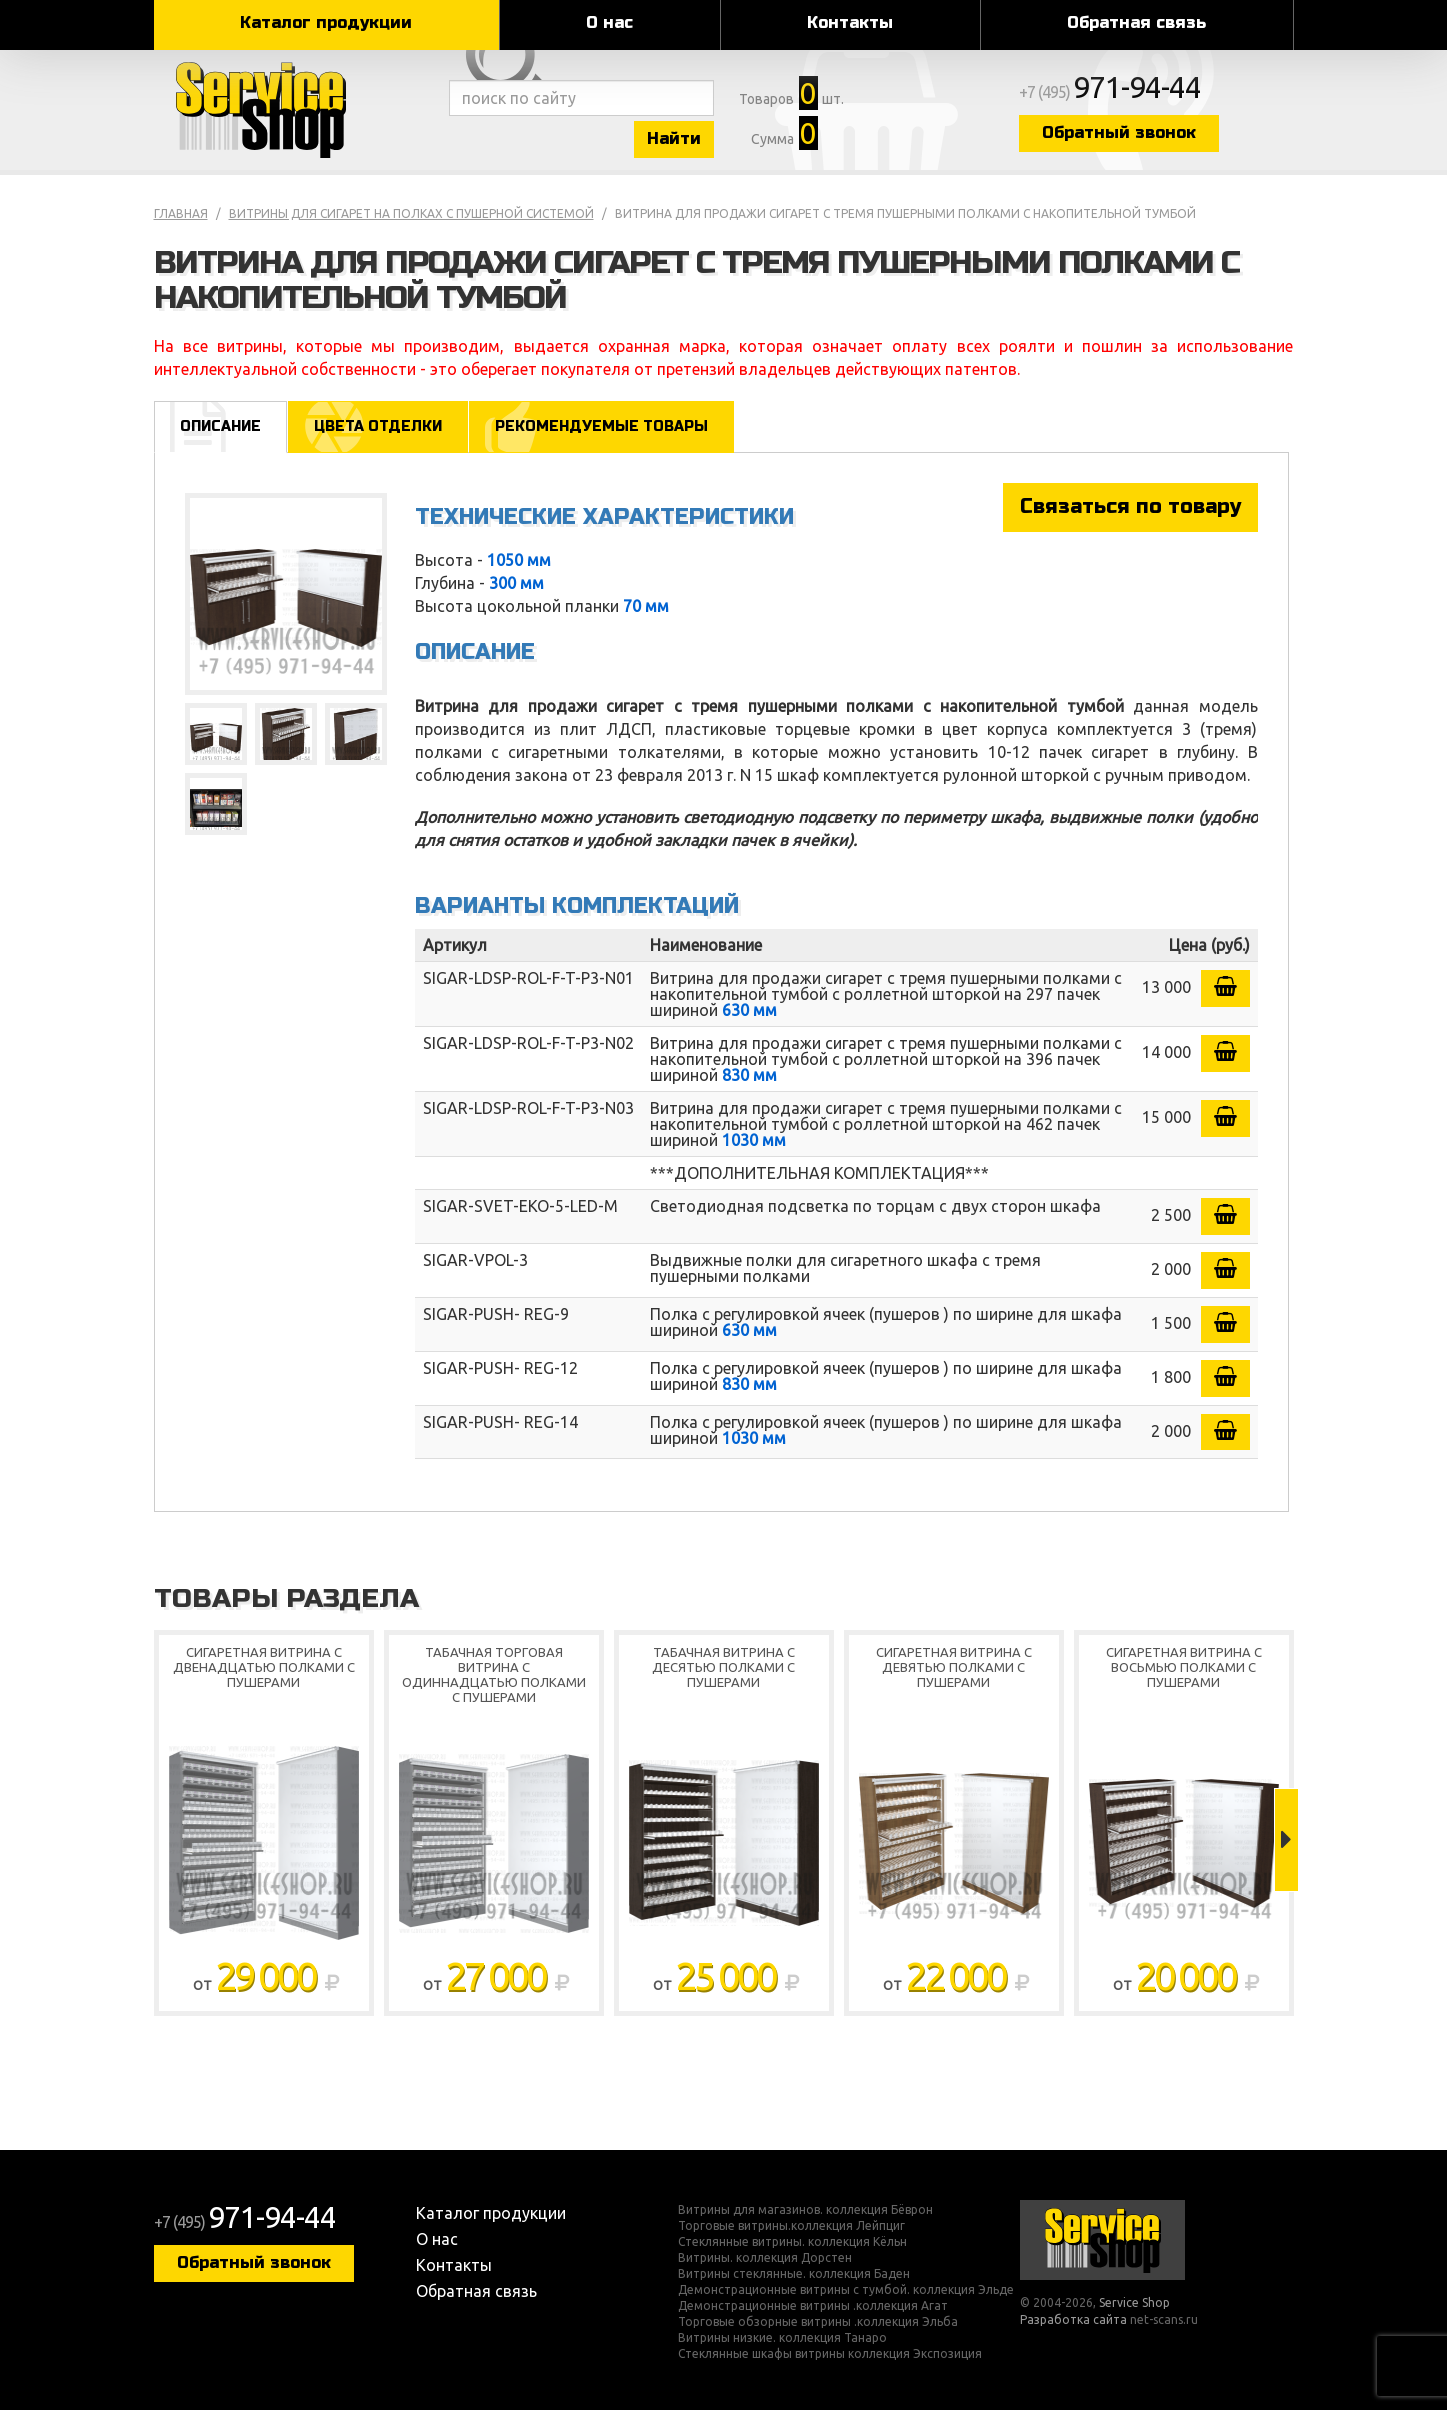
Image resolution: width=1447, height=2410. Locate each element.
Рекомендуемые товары (601, 426)
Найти (674, 138)
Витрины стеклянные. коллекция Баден (794, 2274)
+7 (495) (1110, 92)
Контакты (850, 22)
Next (1286, 1840)
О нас (609, 22)
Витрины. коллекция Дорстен (765, 2258)
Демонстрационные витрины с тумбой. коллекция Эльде (846, 2290)
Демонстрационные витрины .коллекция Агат (813, 2306)
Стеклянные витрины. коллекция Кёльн (792, 2242)
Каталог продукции (326, 22)
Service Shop (296, 110)
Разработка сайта (1073, 2319)
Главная (181, 213)
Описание (220, 426)
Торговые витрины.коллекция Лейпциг (791, 2226)
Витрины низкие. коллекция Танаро (782, 2338)
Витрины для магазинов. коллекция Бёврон (805, 2210)
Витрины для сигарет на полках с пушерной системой (411, 213)
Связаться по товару (1130, 506)
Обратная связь (1136, 22)
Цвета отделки (378, 426)
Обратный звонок (1119, 132)
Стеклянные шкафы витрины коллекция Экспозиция (830, 2354)
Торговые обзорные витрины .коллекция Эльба (818, 2322)
